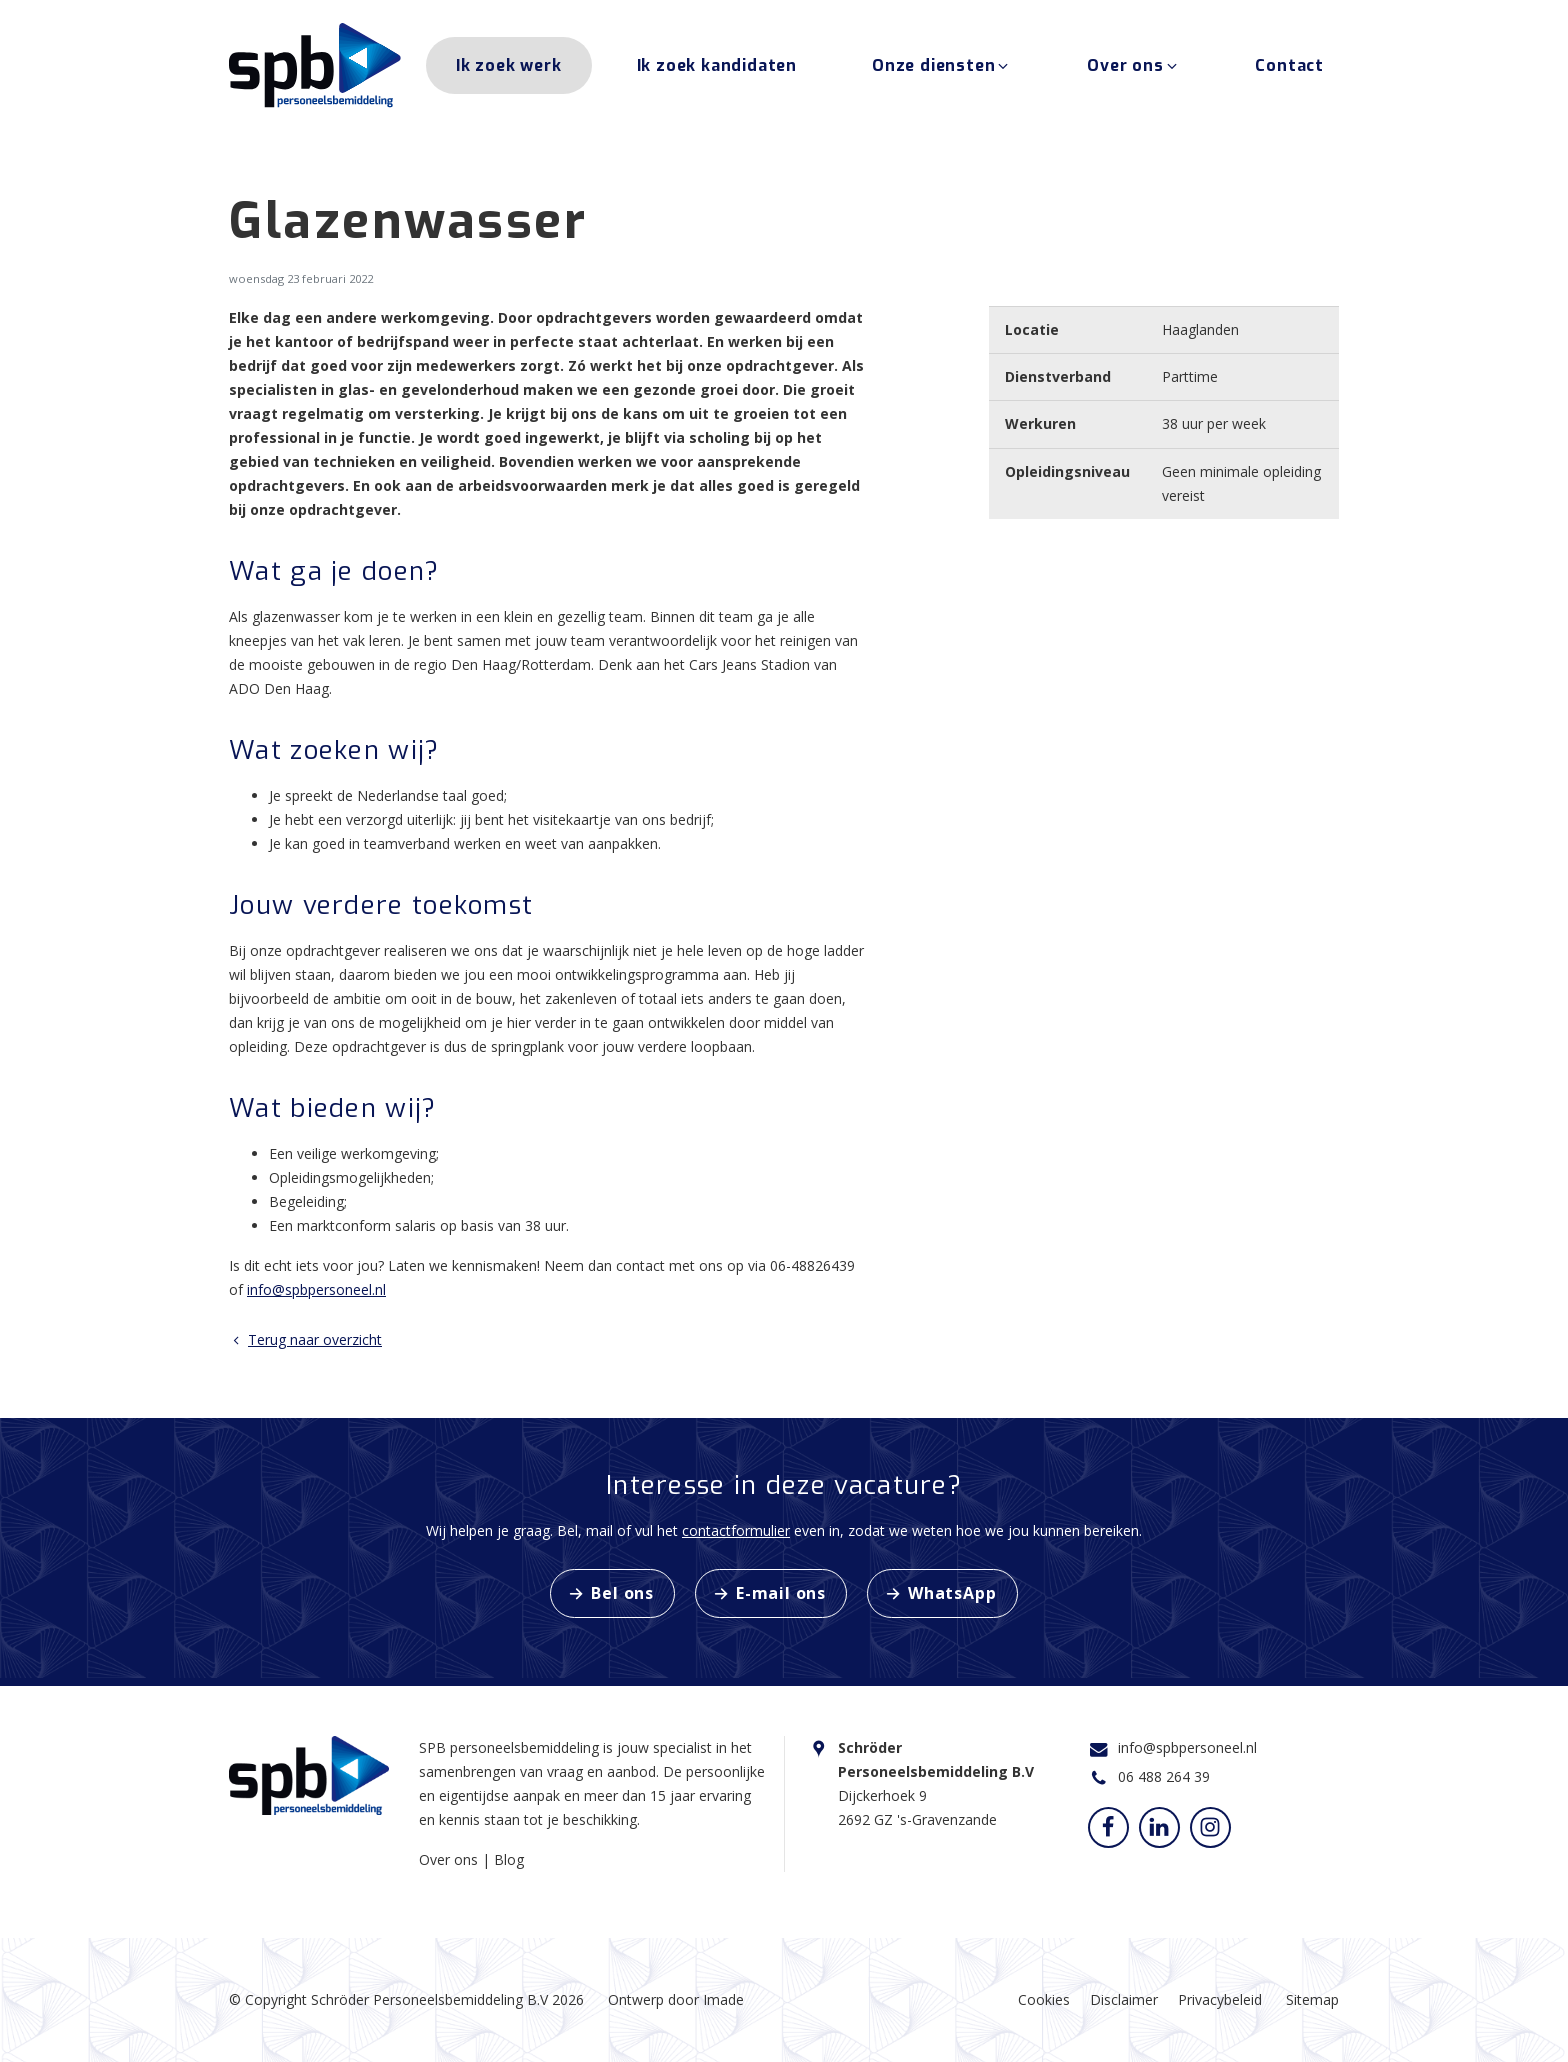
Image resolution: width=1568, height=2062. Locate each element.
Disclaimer (1124, 1999)
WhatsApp (952, 1593)
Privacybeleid (1220, 1999)
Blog (509, 1859)
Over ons (1133, 68)
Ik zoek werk (509, 68)
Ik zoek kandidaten (717, 68)
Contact (1289, 68)
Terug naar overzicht (305, 1339)
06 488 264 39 (1164, 1776)
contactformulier (736, 1530)
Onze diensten (942, 68)
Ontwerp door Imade (676, 1999)
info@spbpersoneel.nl (316, 1289)
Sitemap (1312, 1999)
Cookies (1044, 1999)
